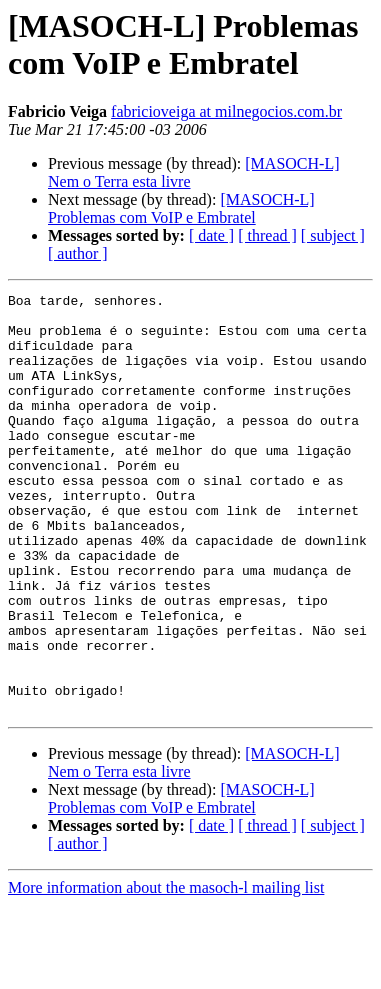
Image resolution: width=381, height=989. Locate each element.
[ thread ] (267, 235)
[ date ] (211, 235)
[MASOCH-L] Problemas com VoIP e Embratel (181, 208)
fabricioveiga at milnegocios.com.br (226, 111)
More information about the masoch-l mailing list (166, 971)
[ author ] (78, 253)
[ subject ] (333, 235)
